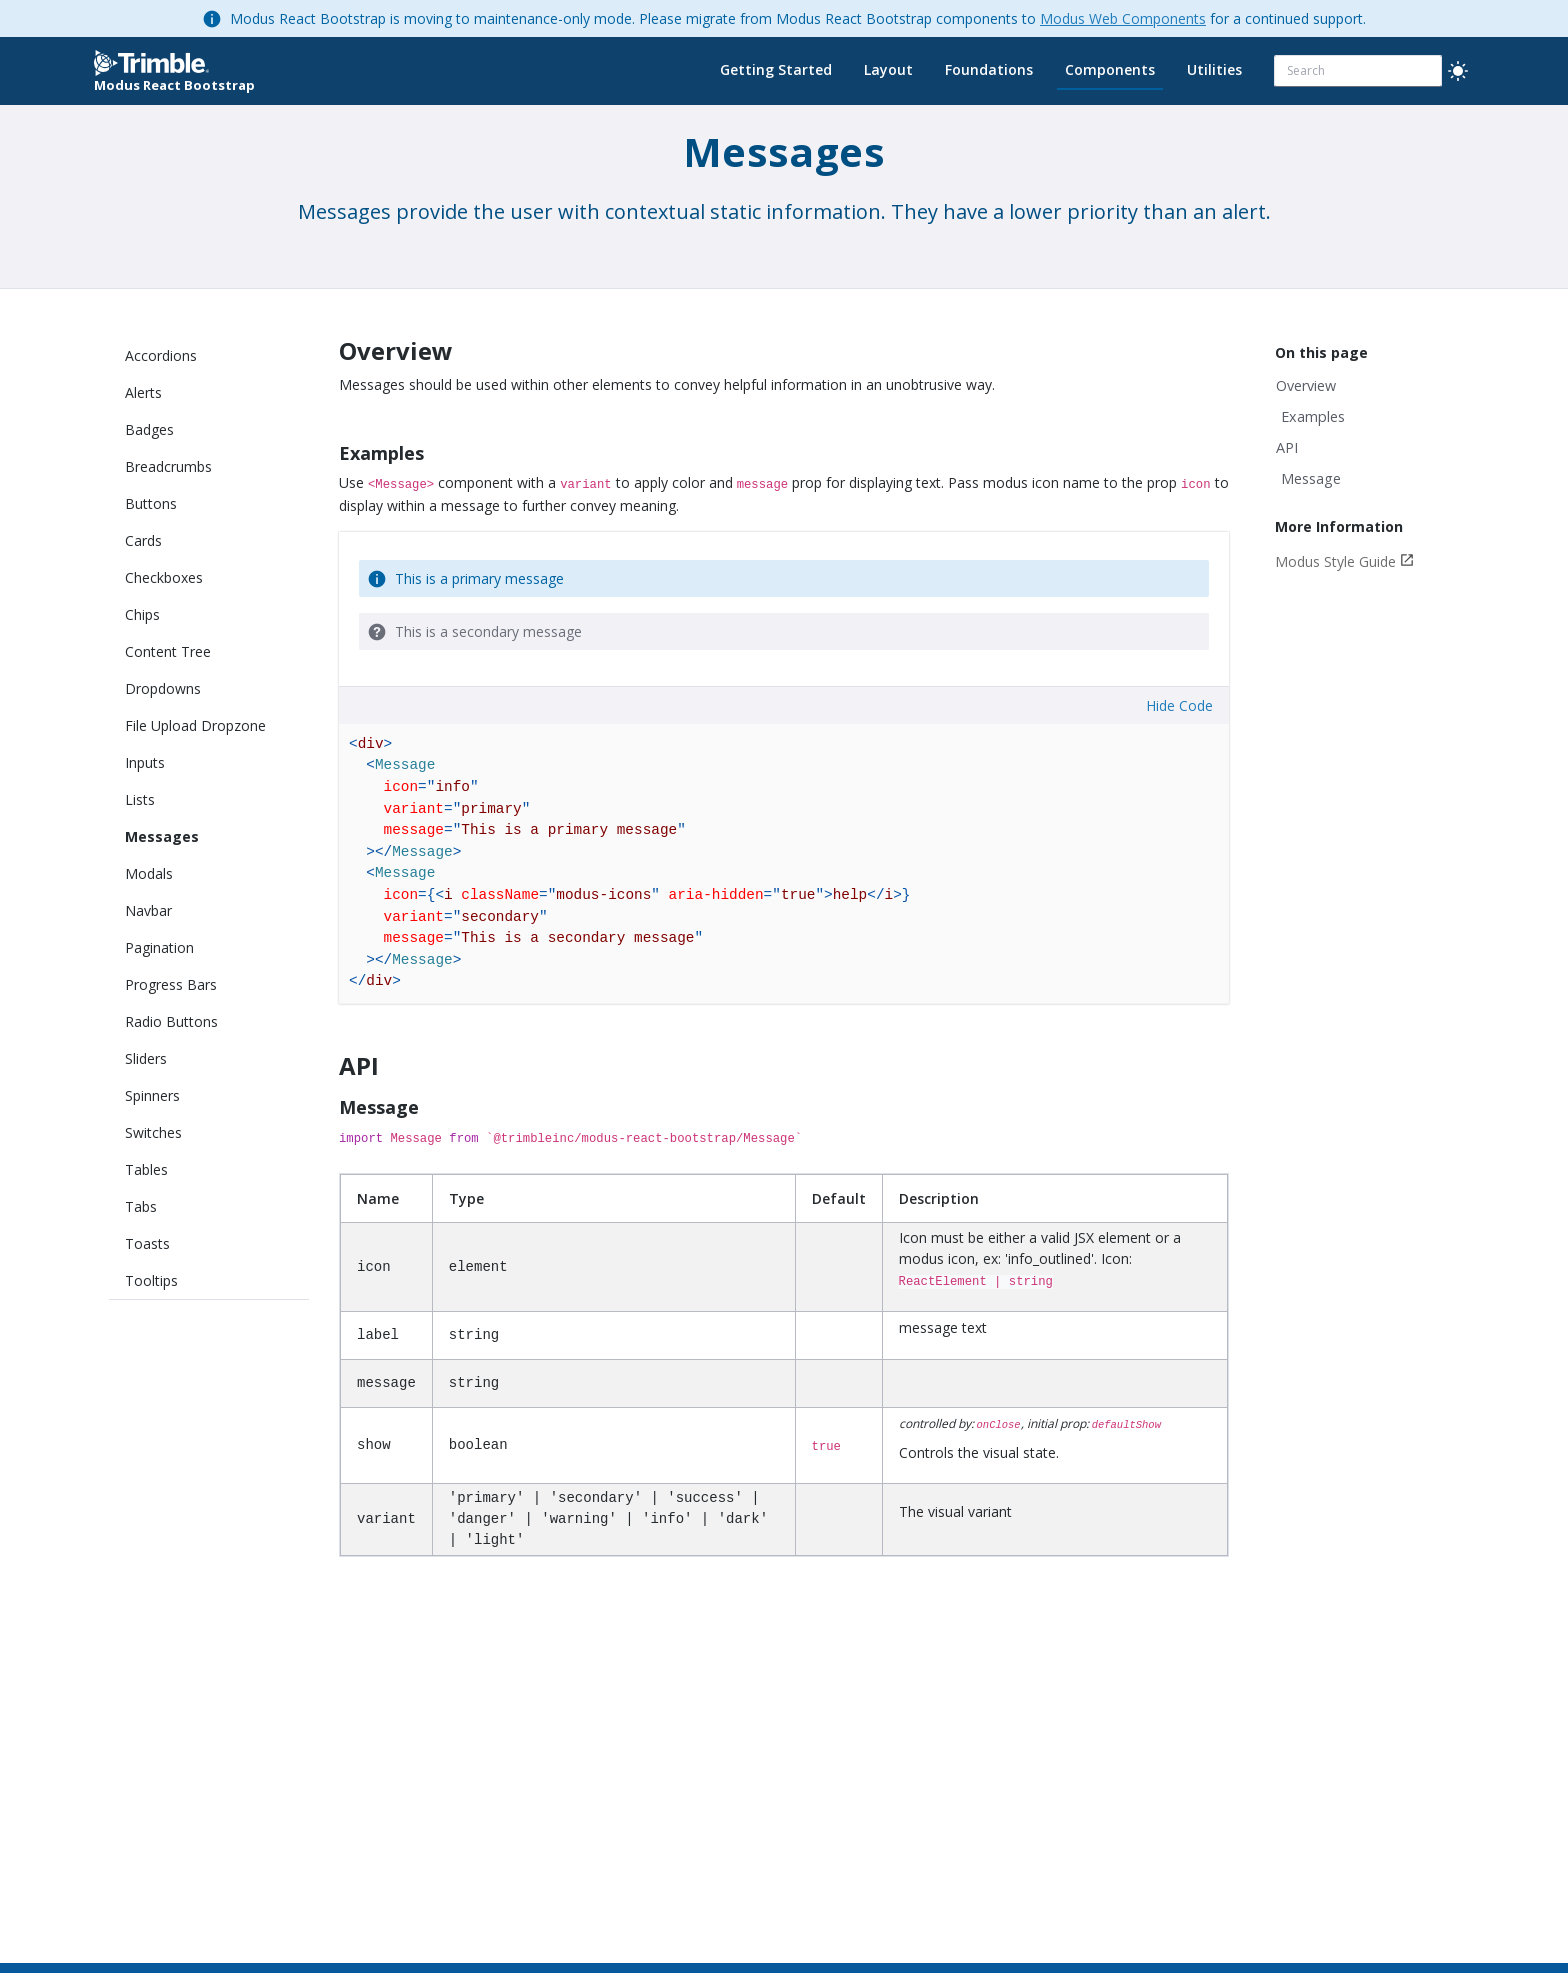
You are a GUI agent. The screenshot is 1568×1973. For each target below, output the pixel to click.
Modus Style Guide (1335, 561)
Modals (149, 873)
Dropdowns (163, 688)
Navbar (148, 910)
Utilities (1214, 69)
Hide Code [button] (1179, 705)
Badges (149, 429)
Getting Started (776, 69)
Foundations (989, 69)
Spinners (152, 1095)
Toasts (147, 1243)
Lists (140, 799)
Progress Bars (171, 984)
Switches (153, 1132)
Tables (146, 1169)
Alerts (143, 392)
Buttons (151, 503)
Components (1110, 69)
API (1287, 447)
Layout (888, 69)
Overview (1306, 385)
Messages (162, 836)
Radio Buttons (171, 1021)
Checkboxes (164, 577)
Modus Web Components (1123, 18)
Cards (143, 540)
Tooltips (151, 1280)
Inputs (145, 762)
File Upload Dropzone (195, 725)
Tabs (141, 1206)
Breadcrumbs (168, 466)
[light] (1458, 71)
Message (1311, 478)
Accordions (161, 355)
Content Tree (168, 651)
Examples (1313, 416)
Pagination (159, 947)
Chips (142, 614)
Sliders (146, 1058)
